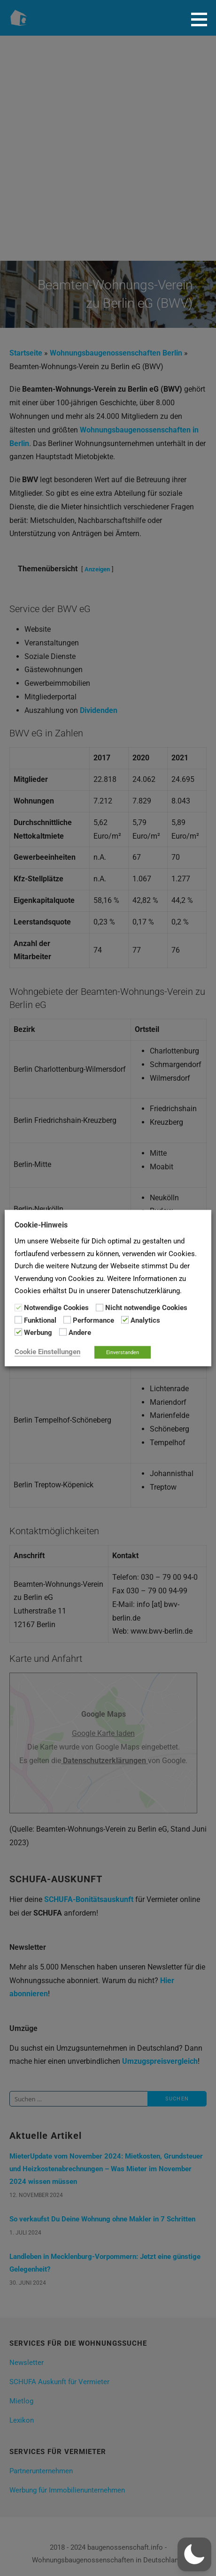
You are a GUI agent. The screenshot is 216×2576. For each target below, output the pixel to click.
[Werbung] (18, 1332)
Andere (80, 1332)
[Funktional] (18, 1320)
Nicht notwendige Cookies (146, 1307)
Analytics (145, 1320)
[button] (202, 19)
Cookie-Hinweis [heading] (41, 1224)
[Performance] (67, 1320)
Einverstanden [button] (122, 1352)
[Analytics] (125, 1320)
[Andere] (63, 1332)
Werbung (38, 1332)
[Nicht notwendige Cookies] (99, 1307)
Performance (93, 1320)
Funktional (40, 1320)
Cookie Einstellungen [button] (47, 1351)
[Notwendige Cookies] (18, 1307)
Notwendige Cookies (56, 1307)
